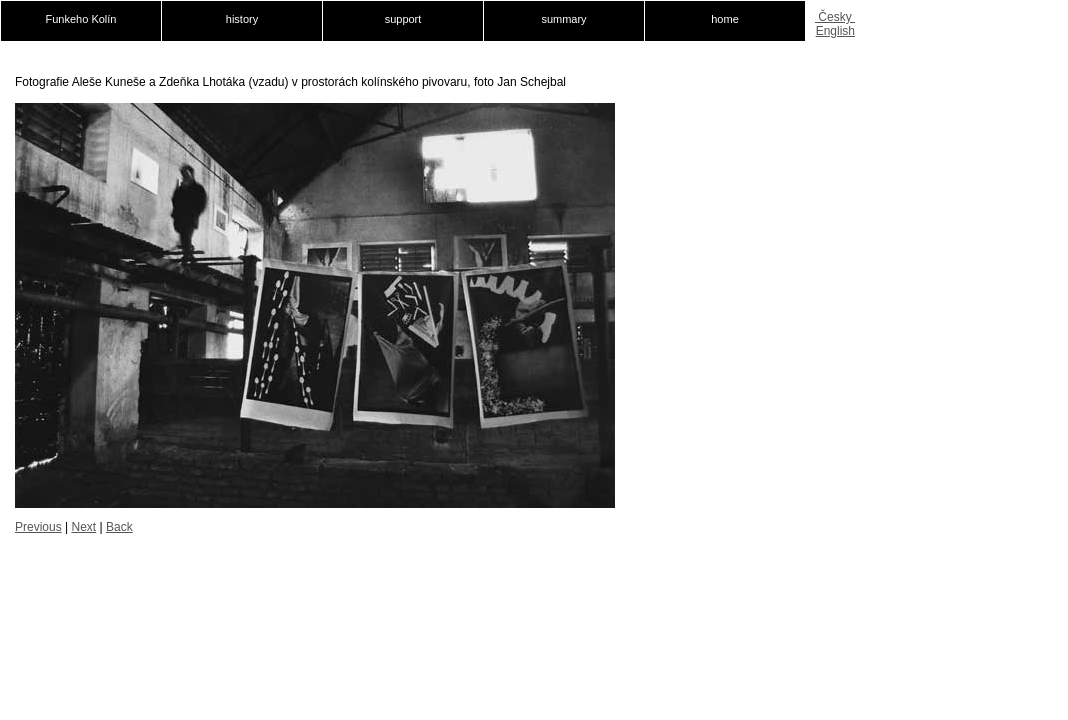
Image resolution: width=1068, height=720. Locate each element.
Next (83, 527)
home (725, 19)
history (242, 19)
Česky (835, 17)
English (835, 31)
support (403, 19)
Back (119, 527)
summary (563, 19)
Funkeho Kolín (81, 19)
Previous (38, 527)
